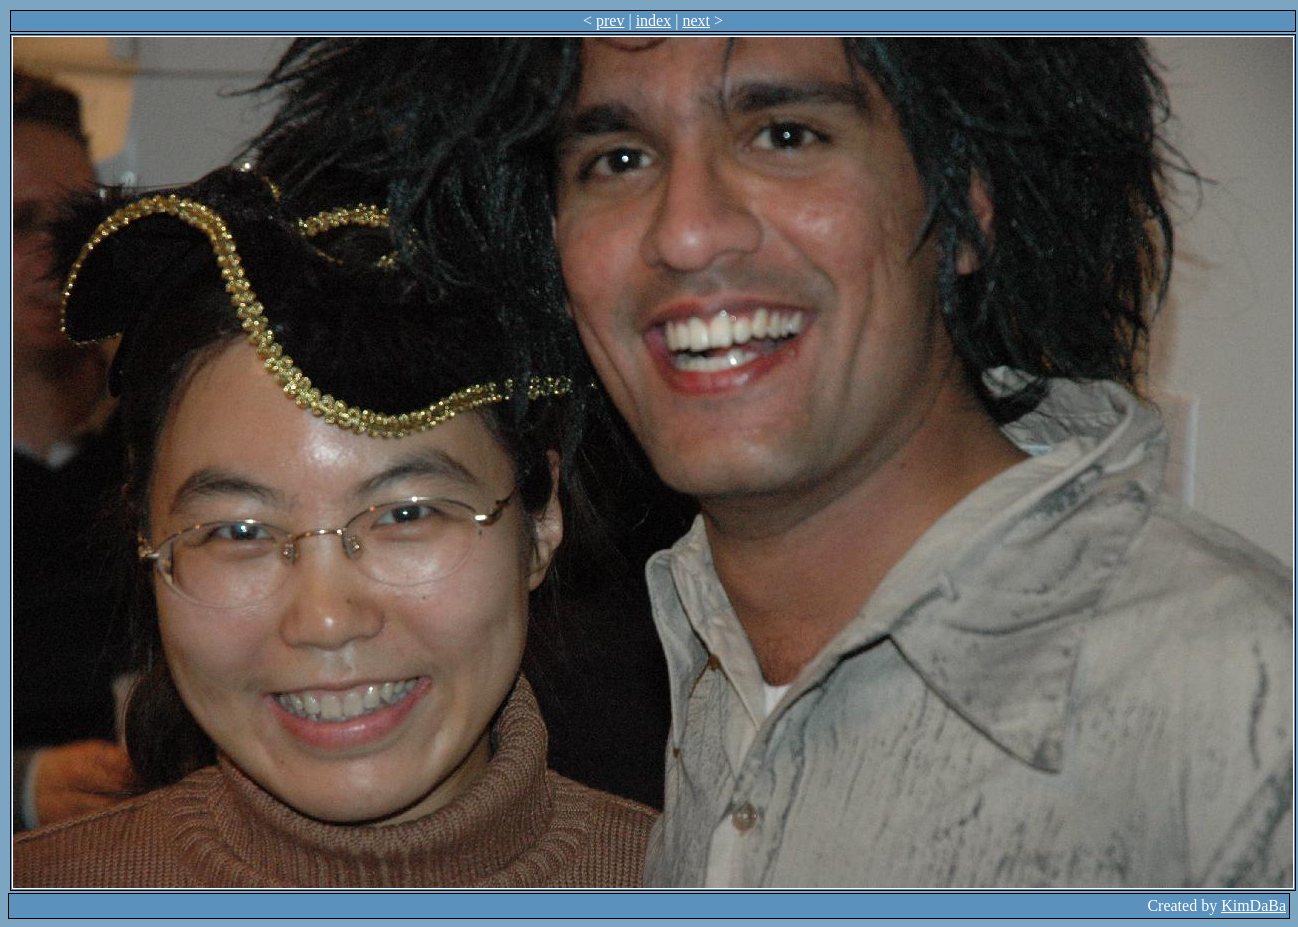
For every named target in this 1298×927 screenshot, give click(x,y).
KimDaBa (1253, 905)
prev (610, 20)
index (654, 20)
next (696, 20)
